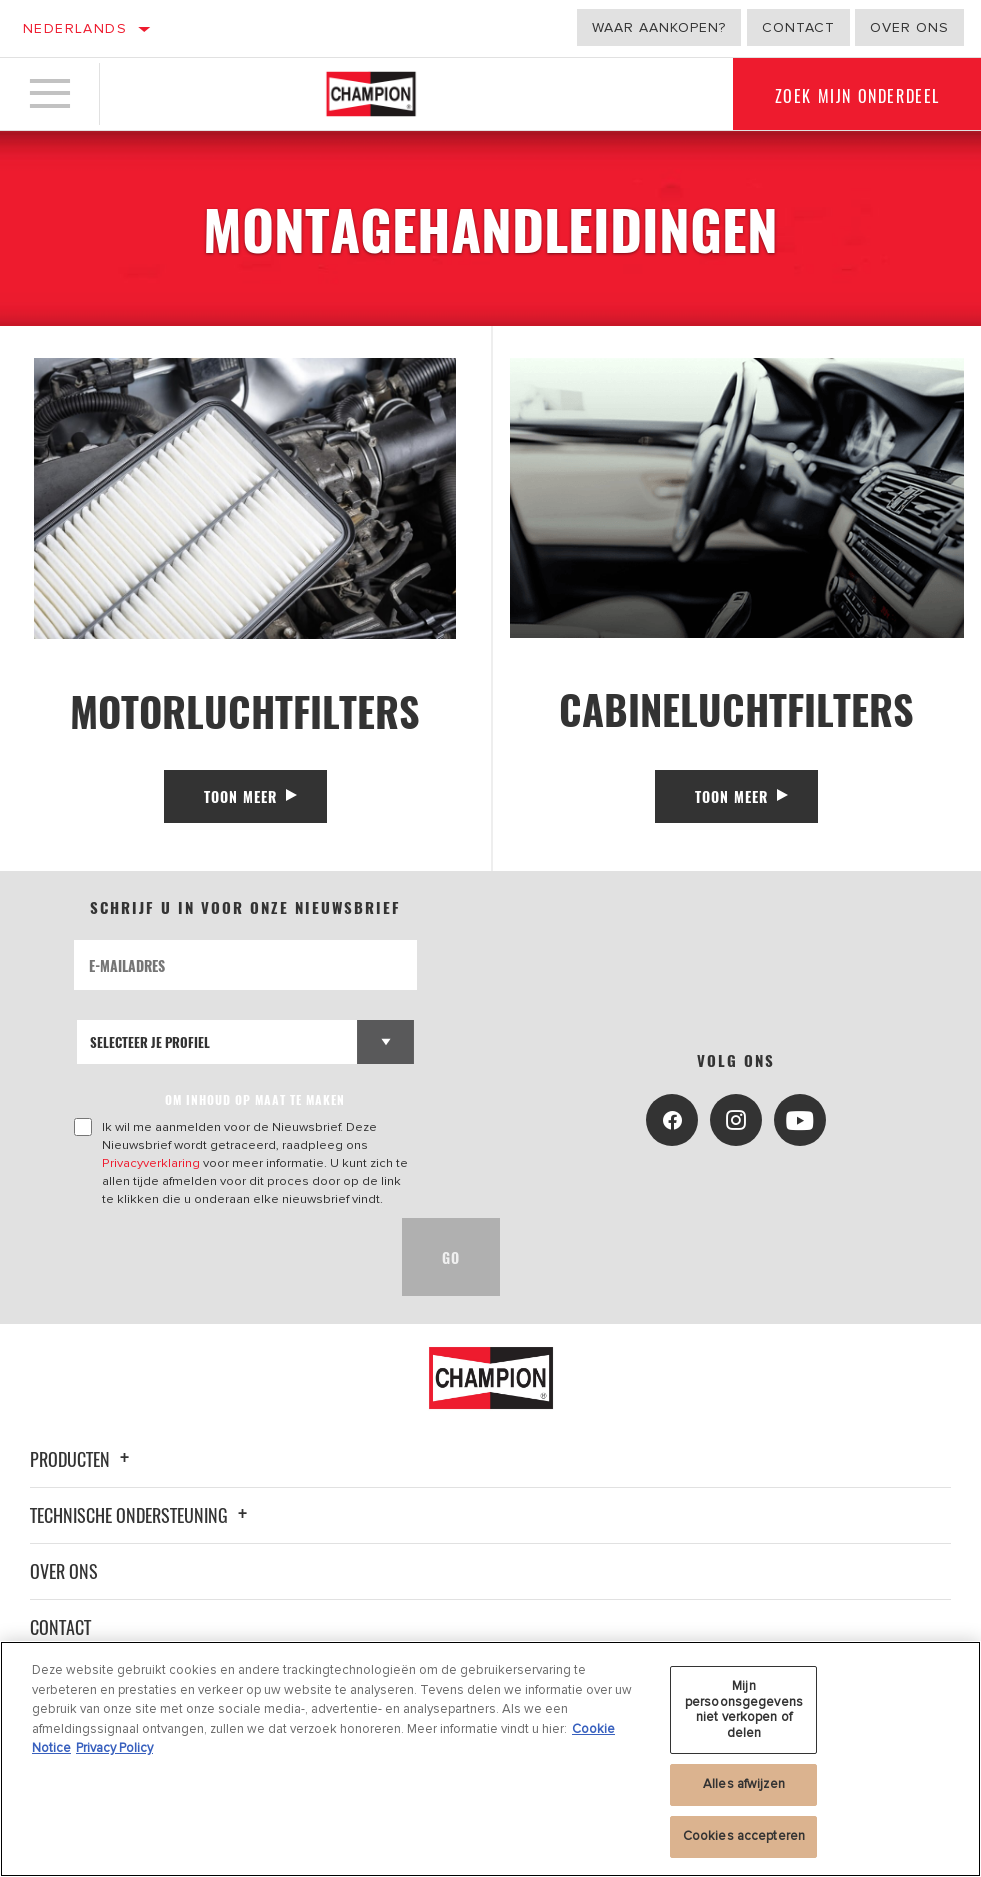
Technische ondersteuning (141, 1515)
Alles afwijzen (744, 1792)
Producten (82, 1459)
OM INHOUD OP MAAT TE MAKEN (255, 1099)
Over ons (909, 27)
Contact (798, 27)
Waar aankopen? (659, 27)
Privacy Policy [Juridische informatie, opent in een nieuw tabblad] (114, 1756)
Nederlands (75, 28)
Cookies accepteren (744, 1844)
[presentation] (226, 1257)
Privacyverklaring (151, 1163)
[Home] (371, 94)
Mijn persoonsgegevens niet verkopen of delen (744, 1717)
